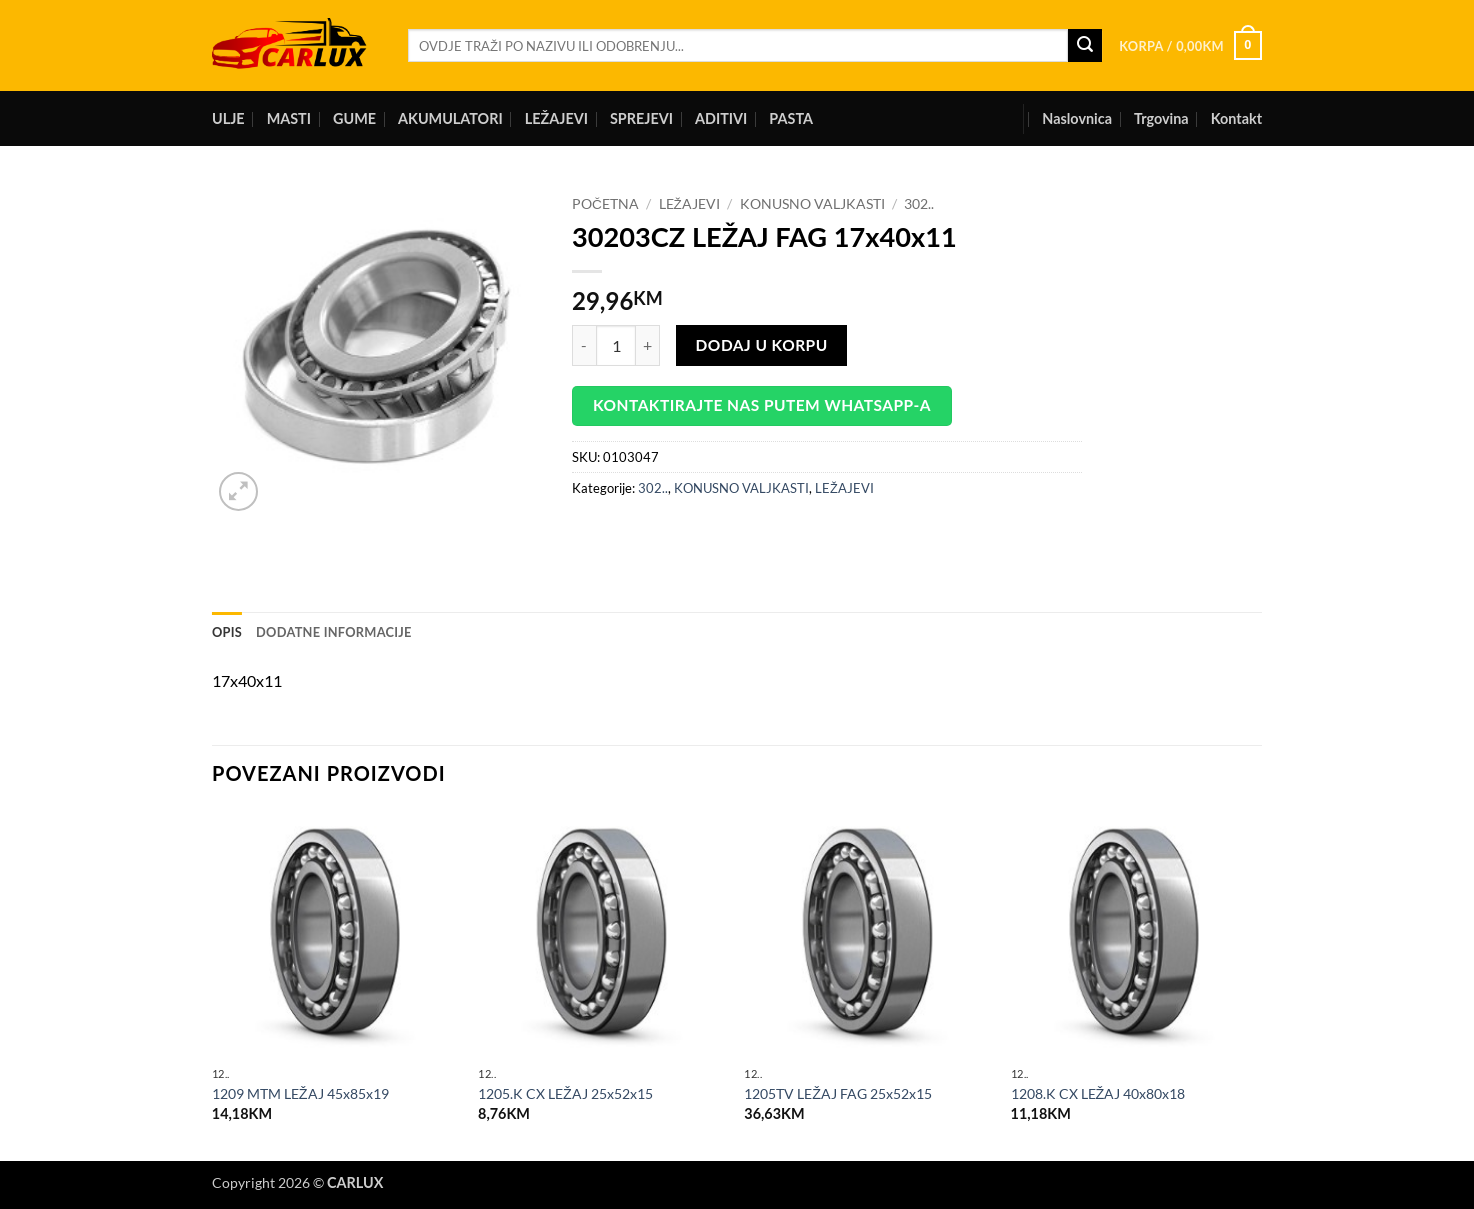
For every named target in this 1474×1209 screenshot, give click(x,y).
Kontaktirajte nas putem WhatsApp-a (762, 405)
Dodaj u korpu (762, 345)
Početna (605, 204)
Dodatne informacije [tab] (334, 632)
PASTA (791, 118)
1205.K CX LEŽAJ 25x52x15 (565, 1093)
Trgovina (1161, 118)
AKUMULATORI (450, 118)
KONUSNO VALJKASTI (812, 204)
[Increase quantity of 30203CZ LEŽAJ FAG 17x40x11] (648, 345)
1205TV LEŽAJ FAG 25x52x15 (838, 1093)
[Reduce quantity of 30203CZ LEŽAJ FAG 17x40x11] (584, 345)
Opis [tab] (227, 632)
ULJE (228, 118)
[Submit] (1085, 46)
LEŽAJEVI (556, 118)
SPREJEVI (641, 118)
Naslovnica (1077, 118)
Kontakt (1236, 118)
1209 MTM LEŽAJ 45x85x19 (300, 1093)
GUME (354, 118)
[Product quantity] (616, 345)
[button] (1190, 46)
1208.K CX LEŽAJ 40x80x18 (1098, 1093)
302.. (919, 204)
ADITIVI (721, 118)
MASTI (289, 118)
